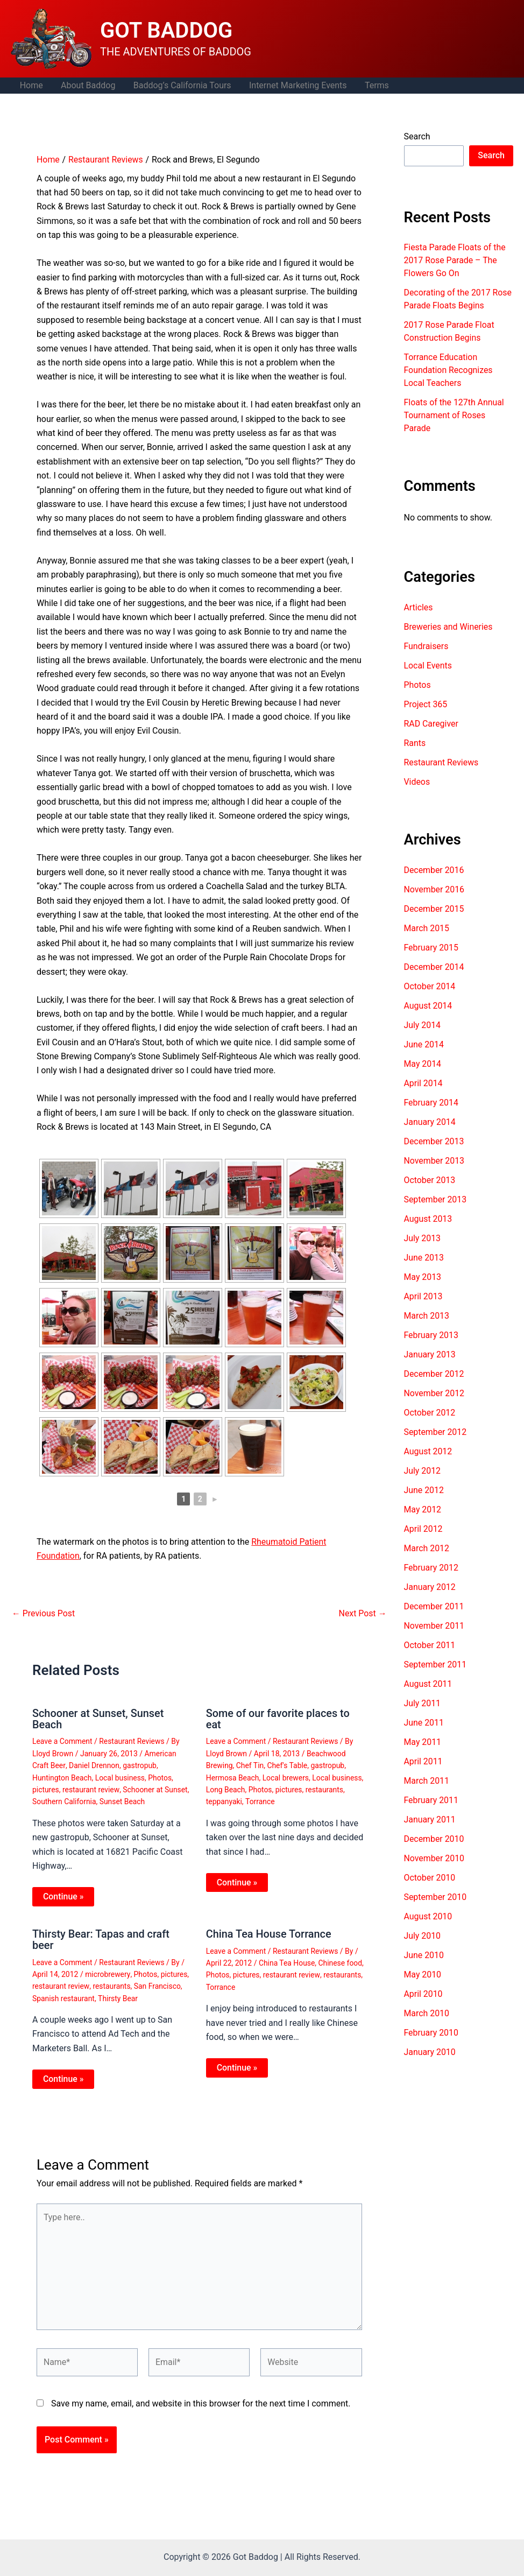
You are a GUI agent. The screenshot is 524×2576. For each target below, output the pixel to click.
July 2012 (422, 1471)
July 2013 (422, 1238)
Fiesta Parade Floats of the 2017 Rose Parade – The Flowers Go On (455, 260)
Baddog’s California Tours (180, 85)
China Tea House (287, 1962)
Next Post (362, 1613)
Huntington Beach (62, 1776)
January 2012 (430, 1587)
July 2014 (422, 1025)
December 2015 (434, 909)
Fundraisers (426, 646)
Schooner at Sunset (155, 1788)
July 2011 (422, 1703)
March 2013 (427, 1316)
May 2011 (423, 1742)
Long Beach (225, 1788)
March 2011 (427, 1781)
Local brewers (286, 1776)
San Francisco (158, 1984)
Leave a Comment (62, 1740)
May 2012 (423, 1509)
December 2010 (434, 1839)
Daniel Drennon (94, 1765)
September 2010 (436, 1897)
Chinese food (340, 1962)
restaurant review (90, 1788)
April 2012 (423, 1529)
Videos (417, 782)
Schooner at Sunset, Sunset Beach (98, 1718)
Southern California (64, 1801)
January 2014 (430, 1122)
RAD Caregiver (431, 724)
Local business (121, 1776)
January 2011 (430, 1819)
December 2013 (434, 1141)
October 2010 (430, 1878)
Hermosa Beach (233, 1776)
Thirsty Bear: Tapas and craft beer (101, 1938)
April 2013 (423, 1296)
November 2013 (434, 1161)
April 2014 (423, 1083)
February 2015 (431, 947)
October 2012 (430, 1412)
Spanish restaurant (63, 1996)
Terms (374, 85)
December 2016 (434, 870)
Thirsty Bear (118, 1996)
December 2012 (434, 1374)
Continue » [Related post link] (63, 1895)
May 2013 (423, 1277)
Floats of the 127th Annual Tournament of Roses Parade (454, 415)
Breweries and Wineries (448, 627)
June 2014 (424, 1044)
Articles (418, 607)
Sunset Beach (123, 1801)
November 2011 (434, 1626)
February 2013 (431, 1335)
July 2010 (422, 1936)
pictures (45, 1788)
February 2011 (431, 1800)
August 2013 (428, 1219)
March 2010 (427, 2013)
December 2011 (434, 1606)
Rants (415, 743)
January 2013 (430, 1354)
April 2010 (423, 1994)
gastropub (140, 1765)
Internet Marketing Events (295, 85)
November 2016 (434, 889)
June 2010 (424, 1955)
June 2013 (424, 1257)
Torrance (260, 1801)
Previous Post (43, 1613)
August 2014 (428, 1006)
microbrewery (107, 1972)
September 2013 (436, 1199)
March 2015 (427, 928)
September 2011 (436, 1664)
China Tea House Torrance (269, 1932)
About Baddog (87, 85)
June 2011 (424, 1723)
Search (417, 136)
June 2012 (424, 1490)
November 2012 (434, 1393)
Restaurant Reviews (132, 1740)
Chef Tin (250, 1765)
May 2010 (423, 1974)
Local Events (428, 665)
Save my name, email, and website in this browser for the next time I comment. (201, 2403)
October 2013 (430, 1180)
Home (31, 85)
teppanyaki (224, 1801)
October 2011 (430, 1645)
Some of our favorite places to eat (278, 1718)
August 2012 (428, 1451)
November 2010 (434, 1858)
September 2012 (436, 1432)
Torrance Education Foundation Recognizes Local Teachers (448, 370)
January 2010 (430, 2052)
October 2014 (430, 986)
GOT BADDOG (166, 30)
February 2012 (431, 1568)
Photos (161, 1776)
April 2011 (423, 1761)
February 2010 (431, 2033)
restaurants (325, 1788)
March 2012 (427, 1548)
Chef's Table (287, 1765)
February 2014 (431, 1102)
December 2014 (434, 967)
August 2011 (428, 1684)
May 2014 (423, 1064)
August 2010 (428, 1916)
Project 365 (426, 704)
